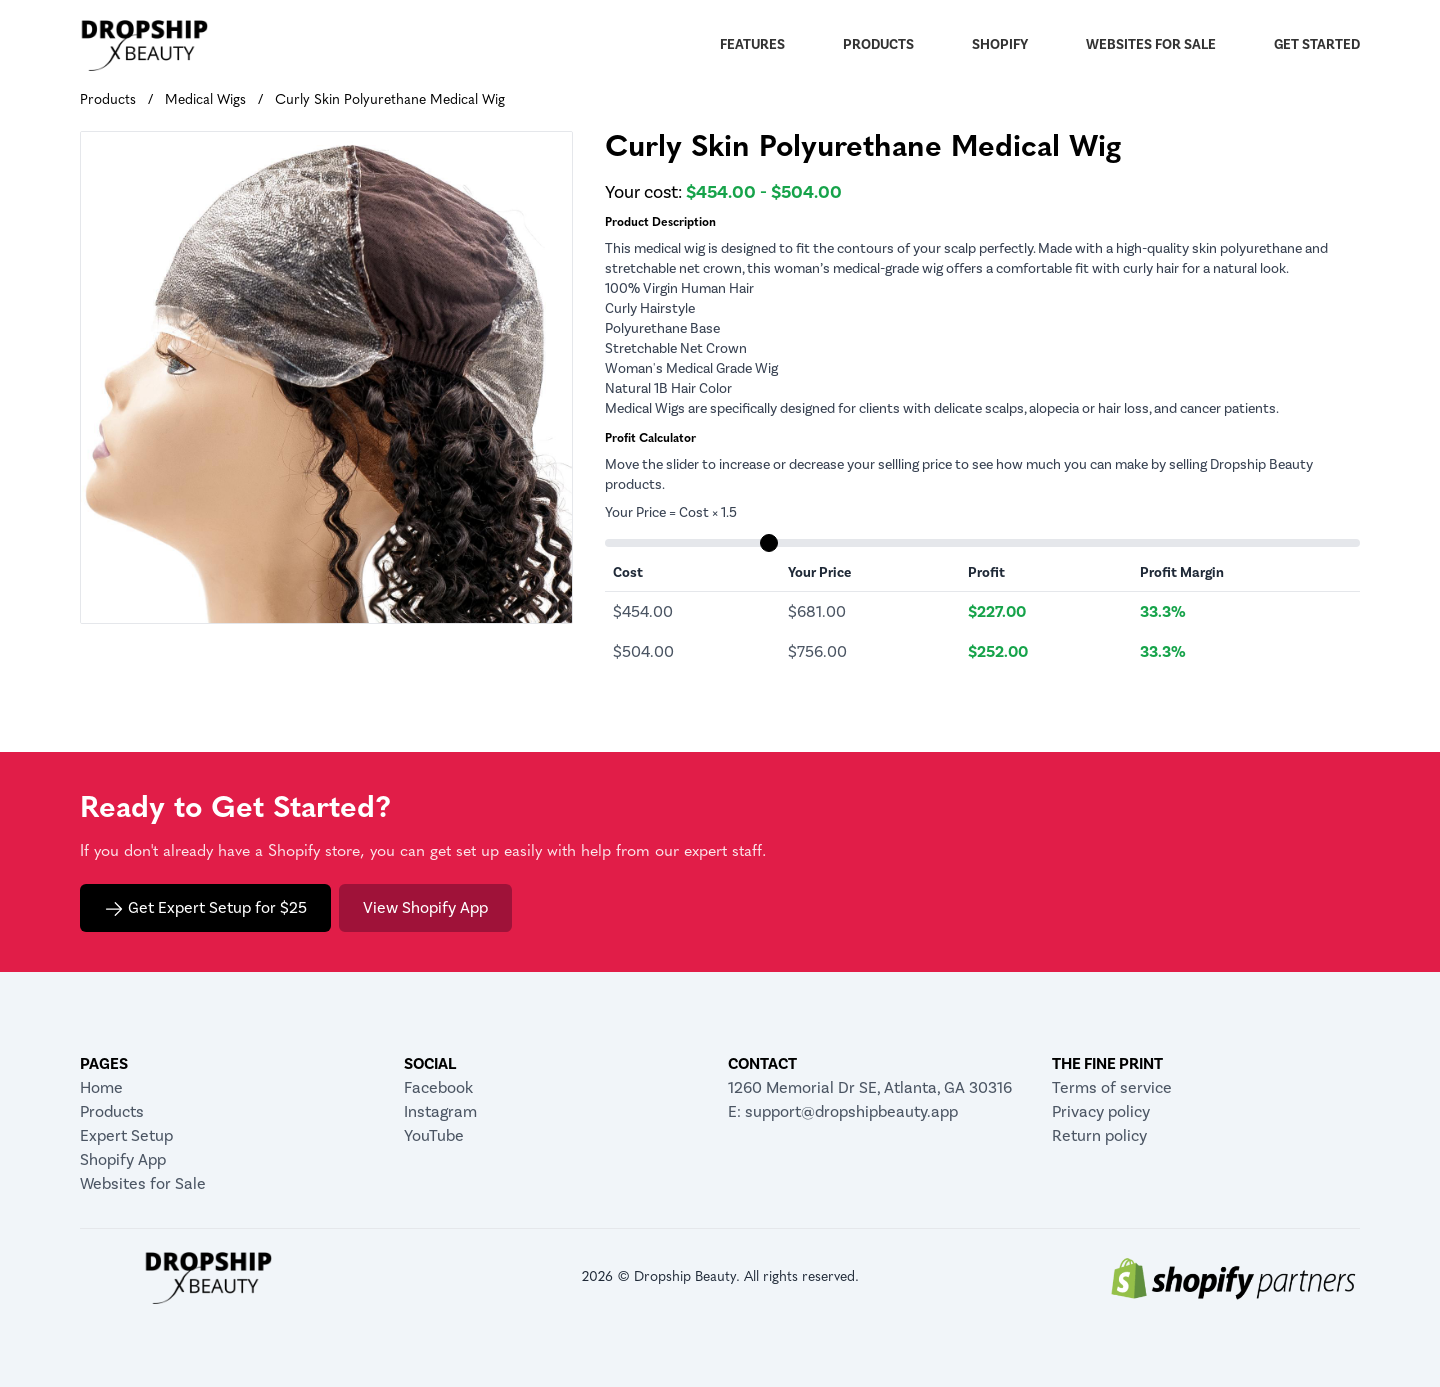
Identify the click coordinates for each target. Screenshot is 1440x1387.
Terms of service (1112, 1088)
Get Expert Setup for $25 (205, 908)
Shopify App (123, 1160)
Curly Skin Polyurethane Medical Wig (390, 100)
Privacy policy (1101, 1112)
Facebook (438, 1088)
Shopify (1000, 45)
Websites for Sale (1151, 45)
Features (752, 45)
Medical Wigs (205, 100)
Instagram (440, 1112)
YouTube (434, 1136)
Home (101, 1088)
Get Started (1317, 45)
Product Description (660, 223)
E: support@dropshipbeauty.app (843, 1112)
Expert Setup (126, 1136)
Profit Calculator (650, 439)
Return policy (1099, 1136)
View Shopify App (425, 908)
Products (878, 45)
